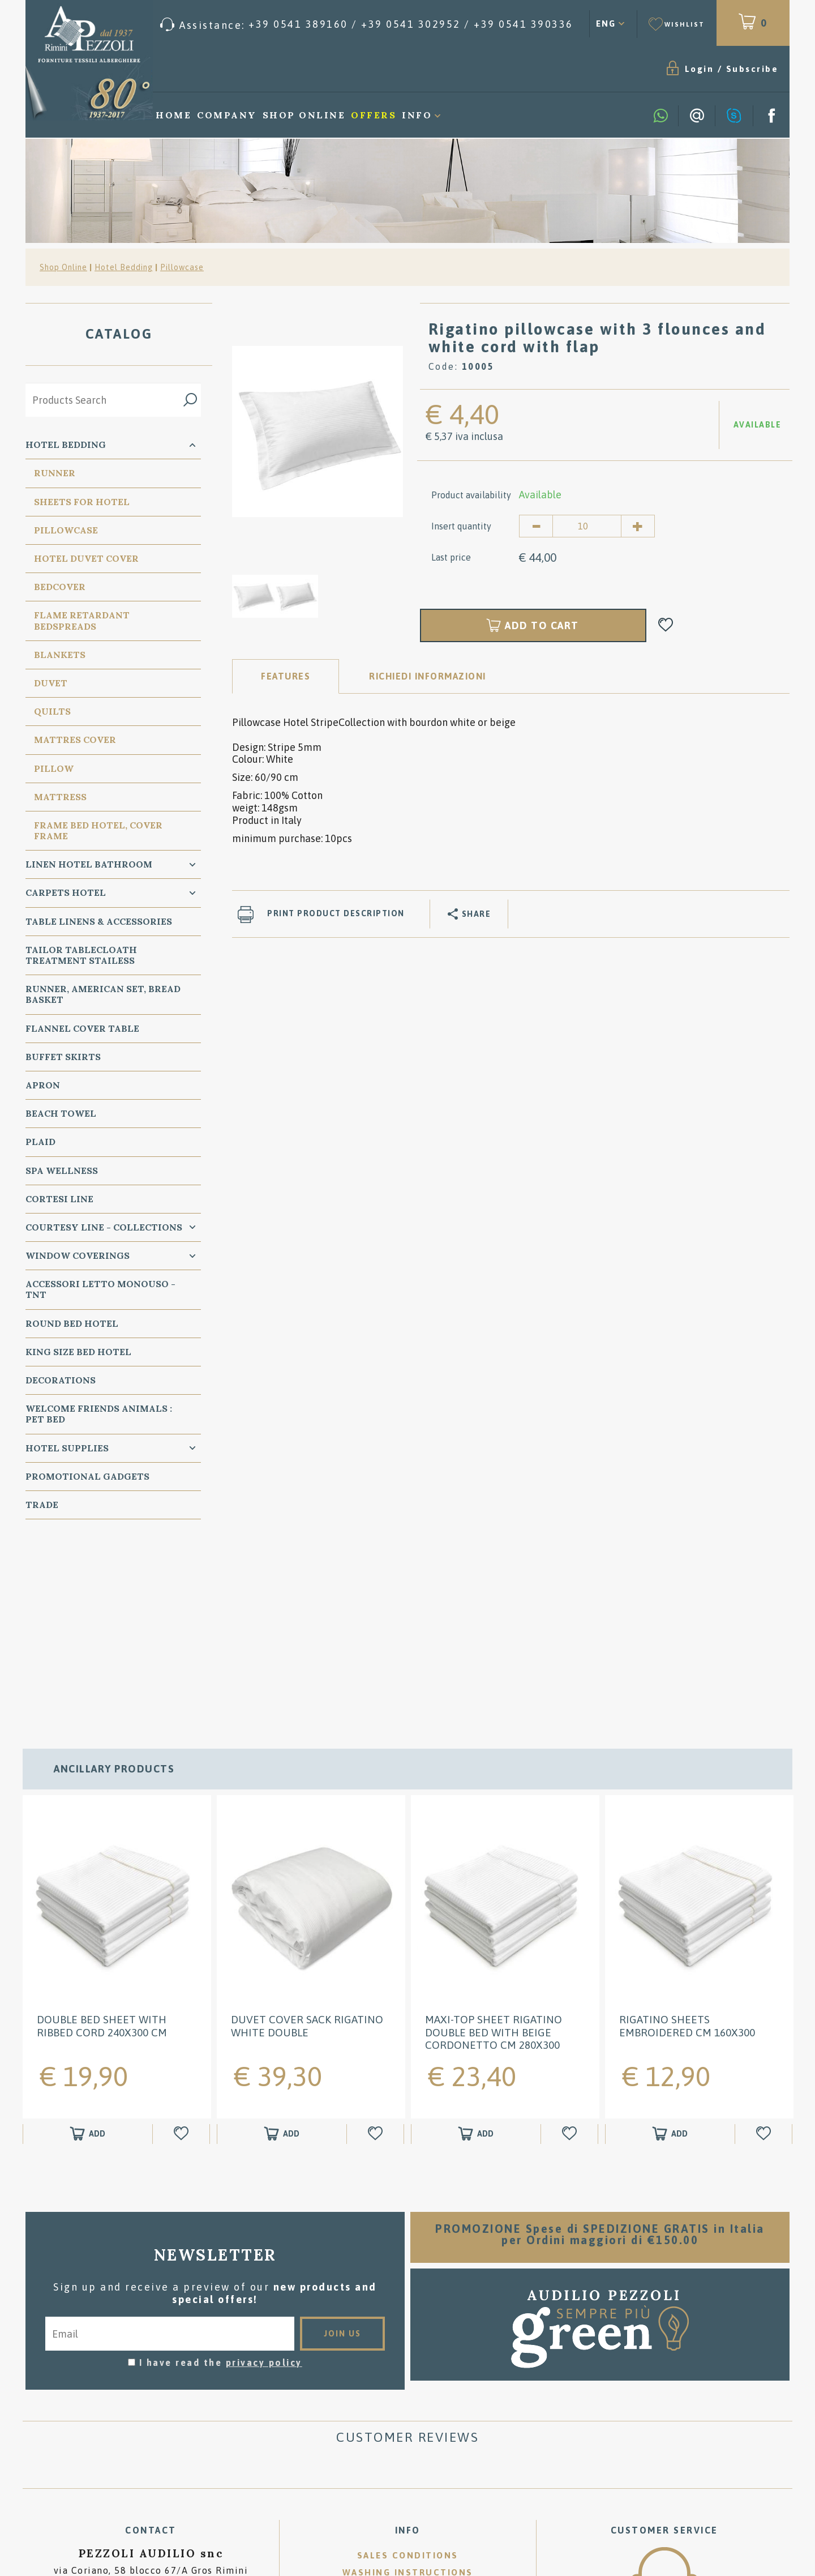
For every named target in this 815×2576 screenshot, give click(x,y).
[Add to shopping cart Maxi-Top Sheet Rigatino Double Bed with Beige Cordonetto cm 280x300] (476, 1950)
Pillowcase (182, 267)
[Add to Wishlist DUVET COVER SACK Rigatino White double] (376, 1950)
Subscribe (752, 69)
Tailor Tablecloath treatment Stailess (81, 955)
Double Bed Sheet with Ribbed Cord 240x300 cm (102, 1842)
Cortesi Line (59, 1198)
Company (227, 115)
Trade (41, 1504)
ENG (606, 23)
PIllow (54, 768)
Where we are (407, 2405)
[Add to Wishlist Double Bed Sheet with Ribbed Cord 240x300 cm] (182, 1950)
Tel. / (151, 2413)
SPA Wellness (61, 1170)
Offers (373, 115)
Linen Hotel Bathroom (88, 864)
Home (173, 115)
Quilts (52, 711)
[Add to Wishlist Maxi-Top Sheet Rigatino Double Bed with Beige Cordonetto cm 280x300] (570, 1950)
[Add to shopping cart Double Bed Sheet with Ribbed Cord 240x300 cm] (88, 1950)
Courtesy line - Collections (103, 1227)
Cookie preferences (211, 2441)
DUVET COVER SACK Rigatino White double (307, 1842)
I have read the (220, 2178)
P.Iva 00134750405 (150, 2451)
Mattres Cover (75, 739)
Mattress (60, 796)
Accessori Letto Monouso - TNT (100, 1289)
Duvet (50, 683)
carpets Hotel (65, 892)
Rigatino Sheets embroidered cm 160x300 (687, 1842)
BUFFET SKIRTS (63, 1056)
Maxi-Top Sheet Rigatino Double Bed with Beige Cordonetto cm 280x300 (493, 1848)
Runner (54, 473)
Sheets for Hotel (82, 501)
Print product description (336, 913)
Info (417, 115)
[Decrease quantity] (536, 526)
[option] (317, 430)
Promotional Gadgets (87, 1476)
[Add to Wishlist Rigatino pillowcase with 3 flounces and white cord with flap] (666, 625)
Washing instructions (407, 2388)
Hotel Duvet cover (86, 558)
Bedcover (59, 586)
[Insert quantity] (587, 526)
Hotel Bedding (124, 267)
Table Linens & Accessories (98, 921)
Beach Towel (60, 1113)
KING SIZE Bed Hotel (78, 1351)
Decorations (60, 1380)
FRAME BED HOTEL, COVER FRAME (98, 830)
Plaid (40, 1141)
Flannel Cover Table (82, 1028)
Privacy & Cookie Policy (94, 2441)
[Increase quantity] (638, 526)
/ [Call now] (664, 2471)
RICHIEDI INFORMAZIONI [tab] (427, 676)
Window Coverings (77, 1255)
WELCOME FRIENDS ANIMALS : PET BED (98, 1414)
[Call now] (367, 25)
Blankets (59, 654)
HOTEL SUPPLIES (67, 1448)
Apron (42, 1085)
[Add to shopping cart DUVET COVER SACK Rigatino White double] (282, 1950)
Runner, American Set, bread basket (103, 994)
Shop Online (304, 115)
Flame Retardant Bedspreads (82, 620)
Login (699, 69)
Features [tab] (285, 676)
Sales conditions (407, 2371)
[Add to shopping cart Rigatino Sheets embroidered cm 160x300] (670, 1950)
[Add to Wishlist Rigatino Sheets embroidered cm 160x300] (764, 1950)
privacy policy (264, 2178)
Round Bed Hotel (71, 1323)
